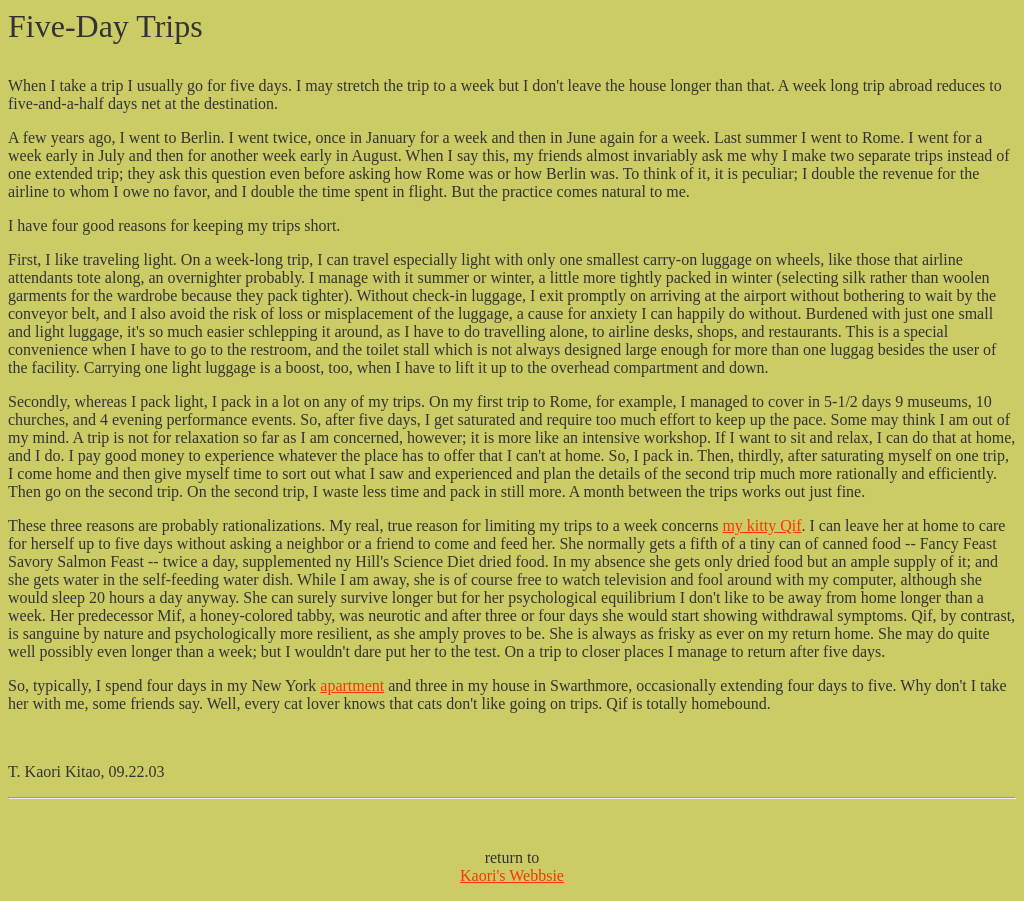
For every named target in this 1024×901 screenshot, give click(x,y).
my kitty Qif (761, 525)
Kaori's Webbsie (512, 875)
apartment (352, 685)
